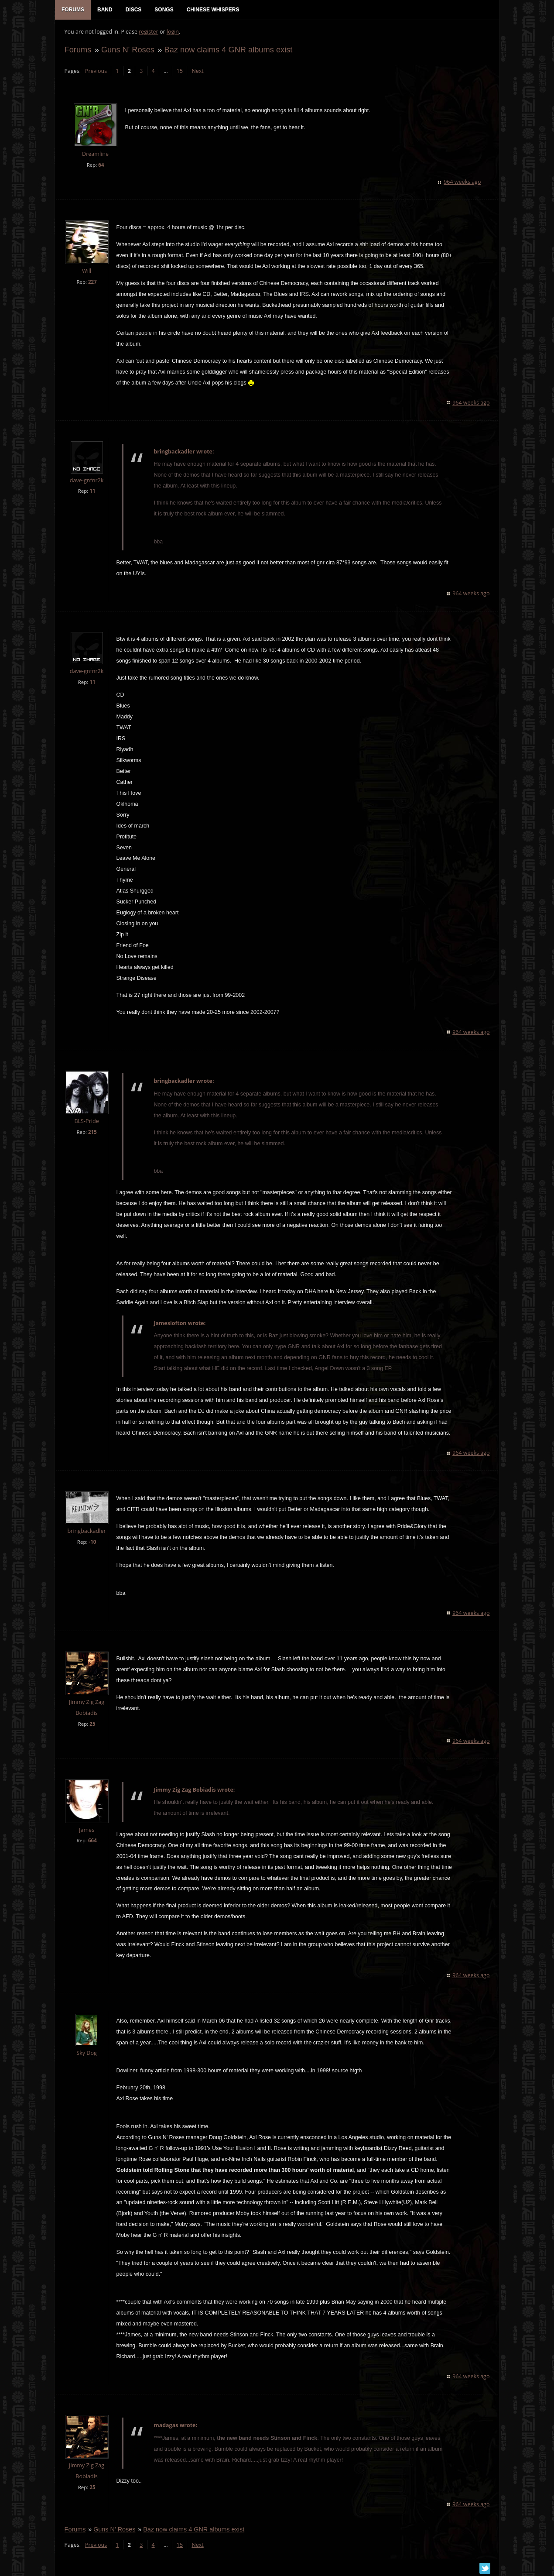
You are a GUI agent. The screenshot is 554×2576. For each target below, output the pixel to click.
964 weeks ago (463, 183)
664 (91, 1842)
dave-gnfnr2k (86, 481)
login (172, 33)
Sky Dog (86, 2054)
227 (91, 283)
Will (85, 272)
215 (91, 1133)
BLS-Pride (86, 1122)
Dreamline (94, 155)
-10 (92, 1543)
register (148, 33)
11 (92, 492)
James (85, 1831)
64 (100, 166)
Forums (77, 50)
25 (92, 1725)
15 (179, 72)
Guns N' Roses (127, 50)
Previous (95, 72)
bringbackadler (86, 1532)
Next (197, 72)
